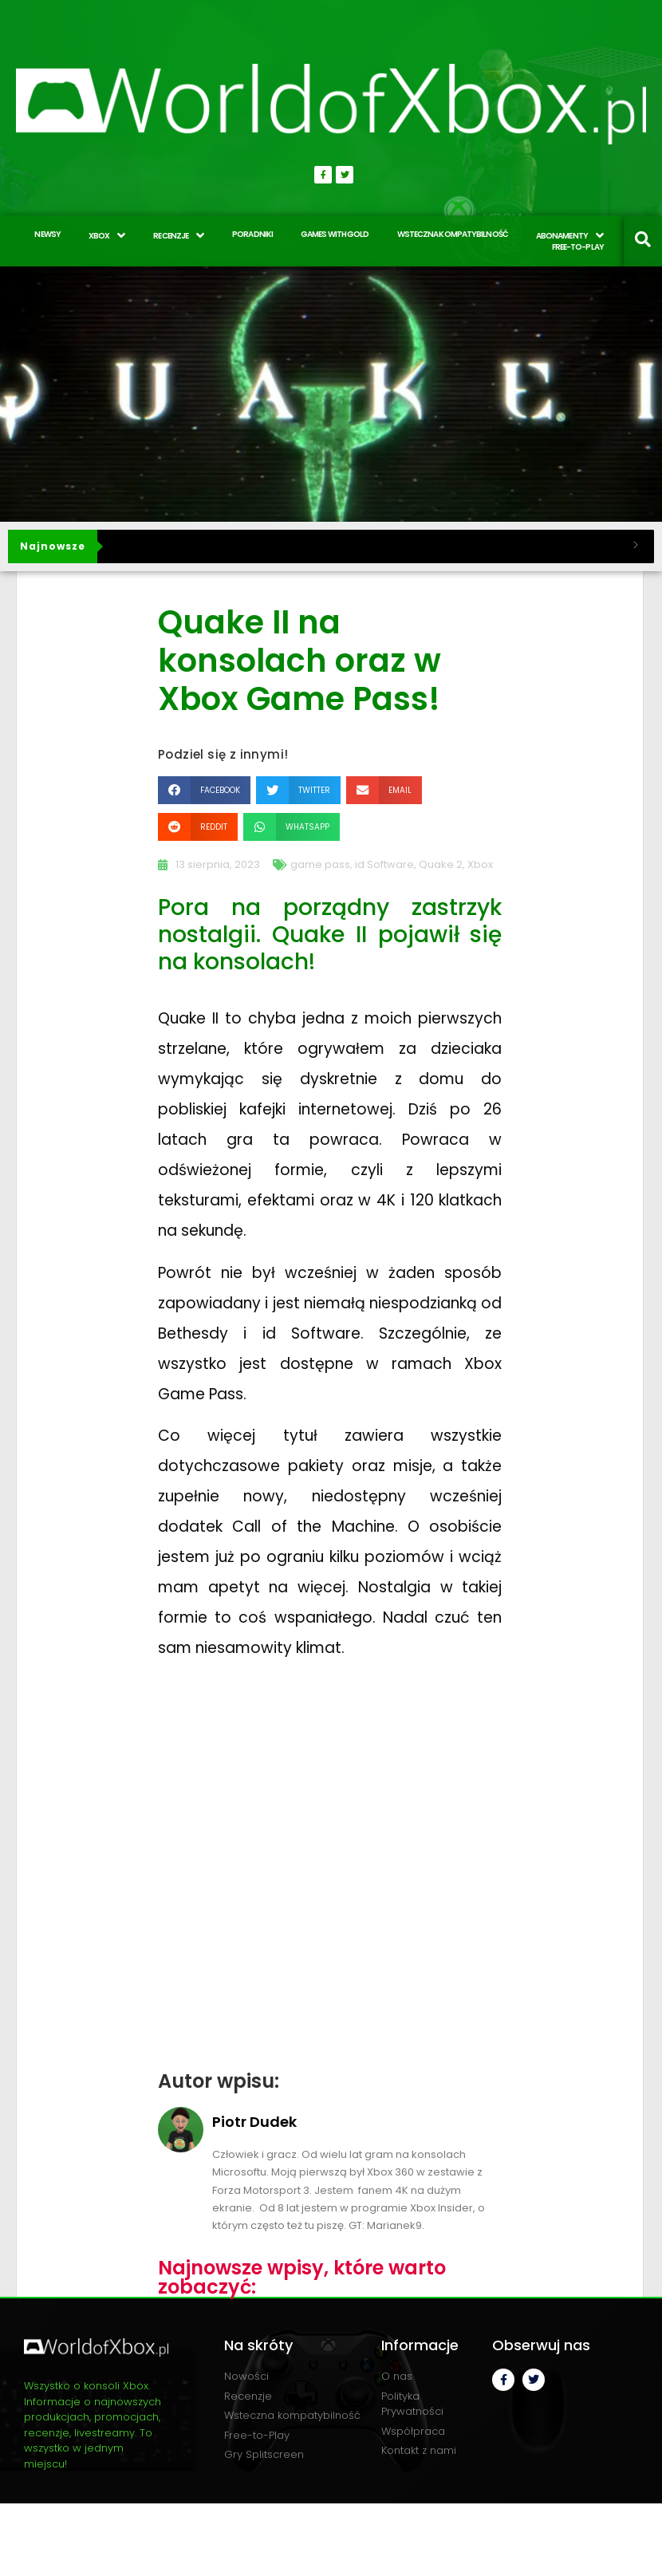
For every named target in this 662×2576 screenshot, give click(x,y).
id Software (384, 864)
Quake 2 (441, 864)
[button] (204, 790)
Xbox (480, 864)
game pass (320, 864)
